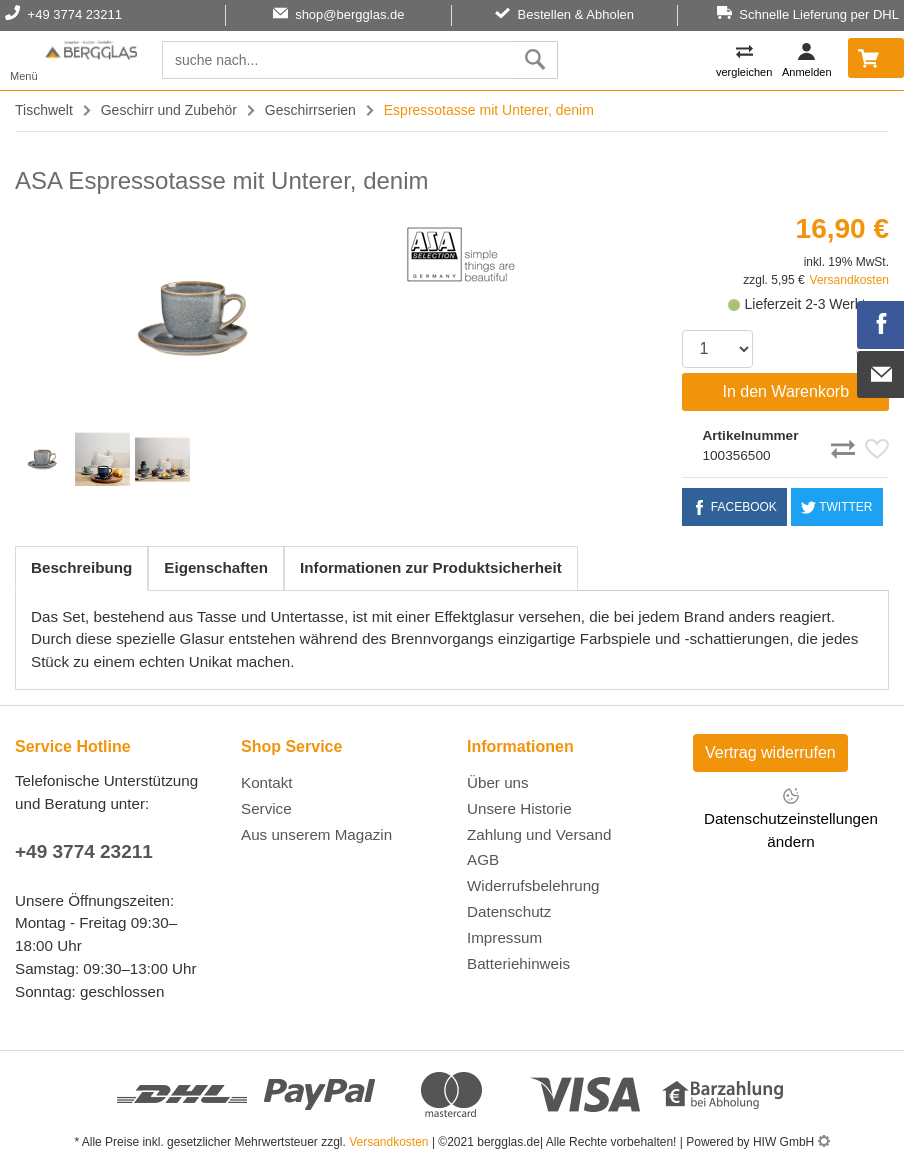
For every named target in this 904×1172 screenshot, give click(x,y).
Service (266, 808)
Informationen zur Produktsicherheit (431, 567)
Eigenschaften (216, 567)
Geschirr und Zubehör (169, 110)
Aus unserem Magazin (316, 834)
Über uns (498, 782)
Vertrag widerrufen (770, 752)
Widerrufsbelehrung (533, 885)
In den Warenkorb (785, 391)
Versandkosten (849, 280)
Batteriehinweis (518, 963)
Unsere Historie (519, 808)
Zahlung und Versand (539, 834)
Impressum (504, 937)
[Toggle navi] (24, 60)
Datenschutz (509, 911)
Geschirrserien (310, 110)
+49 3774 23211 (84, 851)
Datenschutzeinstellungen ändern (791, 818)
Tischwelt (44, 110)
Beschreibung (81, 567)
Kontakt (267, 782)
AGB (483, 859)
